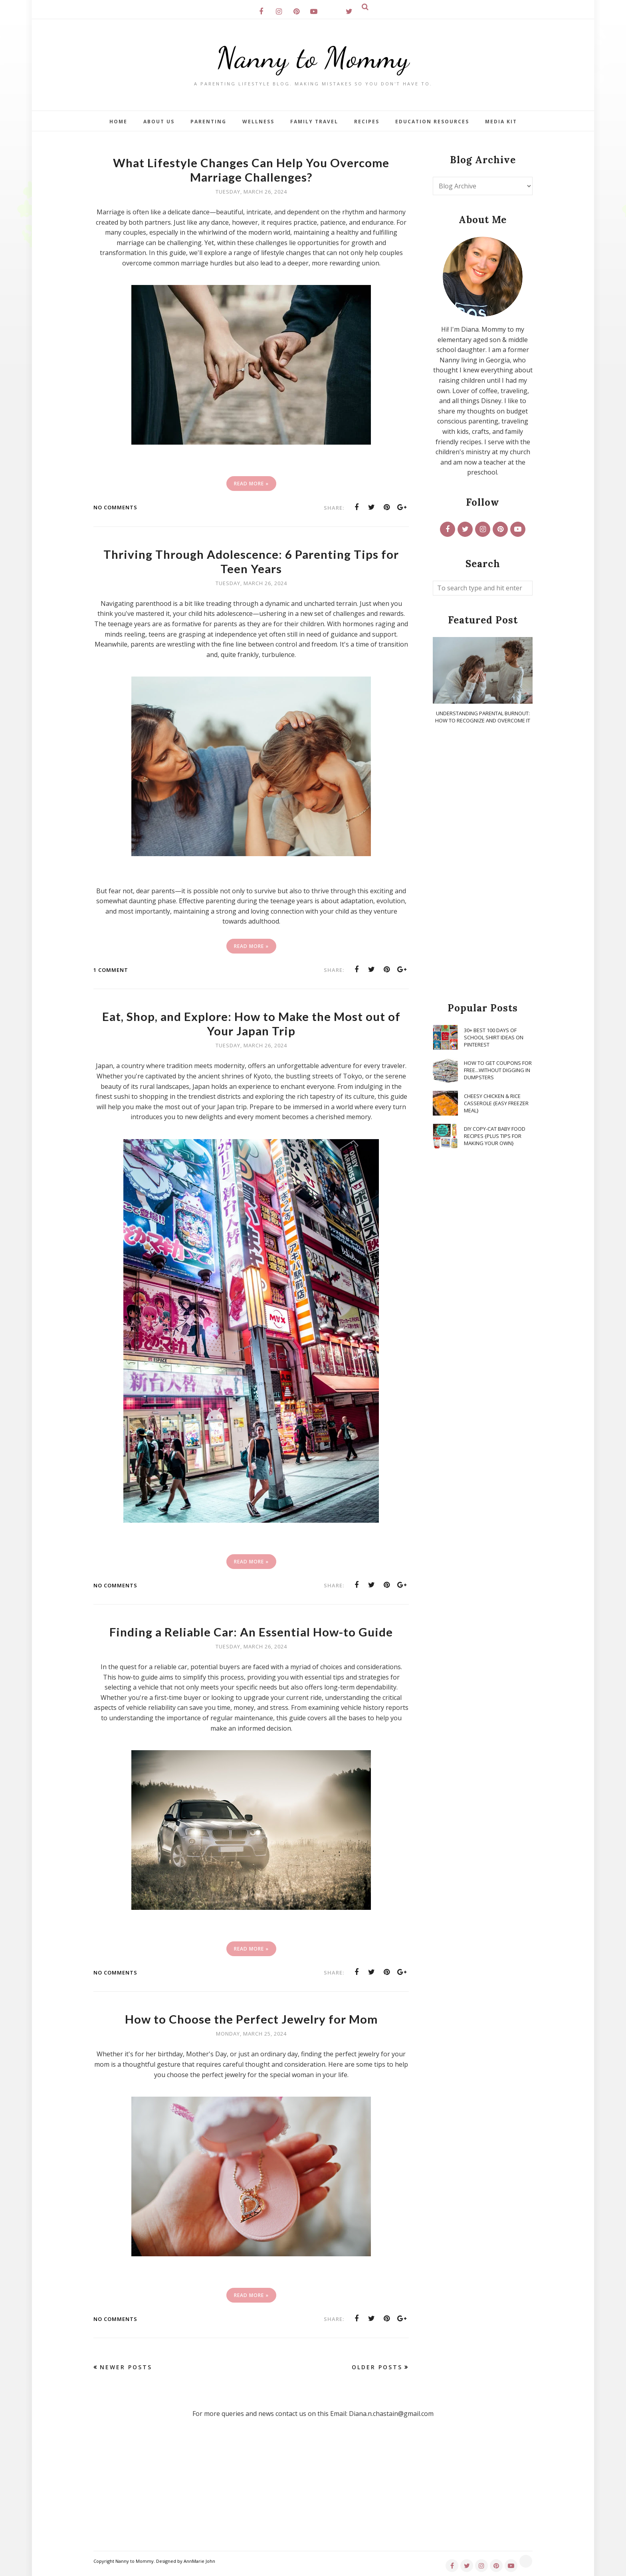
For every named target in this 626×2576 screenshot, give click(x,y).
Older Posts (377, 2367)
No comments (115, 507)
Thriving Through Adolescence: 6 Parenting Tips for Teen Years (251, 561)
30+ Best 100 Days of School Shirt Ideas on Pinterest (493, 1037)
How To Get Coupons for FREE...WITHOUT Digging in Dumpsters (498, 1070)
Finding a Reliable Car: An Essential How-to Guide (251, 1631)
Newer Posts (126, 2367)
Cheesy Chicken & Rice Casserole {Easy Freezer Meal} (496, 1103)
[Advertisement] (483, 863)
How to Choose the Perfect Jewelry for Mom (251, 2019)
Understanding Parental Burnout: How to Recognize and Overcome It (482, 717)
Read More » (251, 483)
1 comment (110, 969)
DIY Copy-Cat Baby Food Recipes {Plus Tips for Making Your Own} (494, 1136)
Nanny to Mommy (313, 57)
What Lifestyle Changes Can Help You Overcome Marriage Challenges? (251, 169)
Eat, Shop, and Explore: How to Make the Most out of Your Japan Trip (251, 1023)
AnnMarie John (199, 2561)
